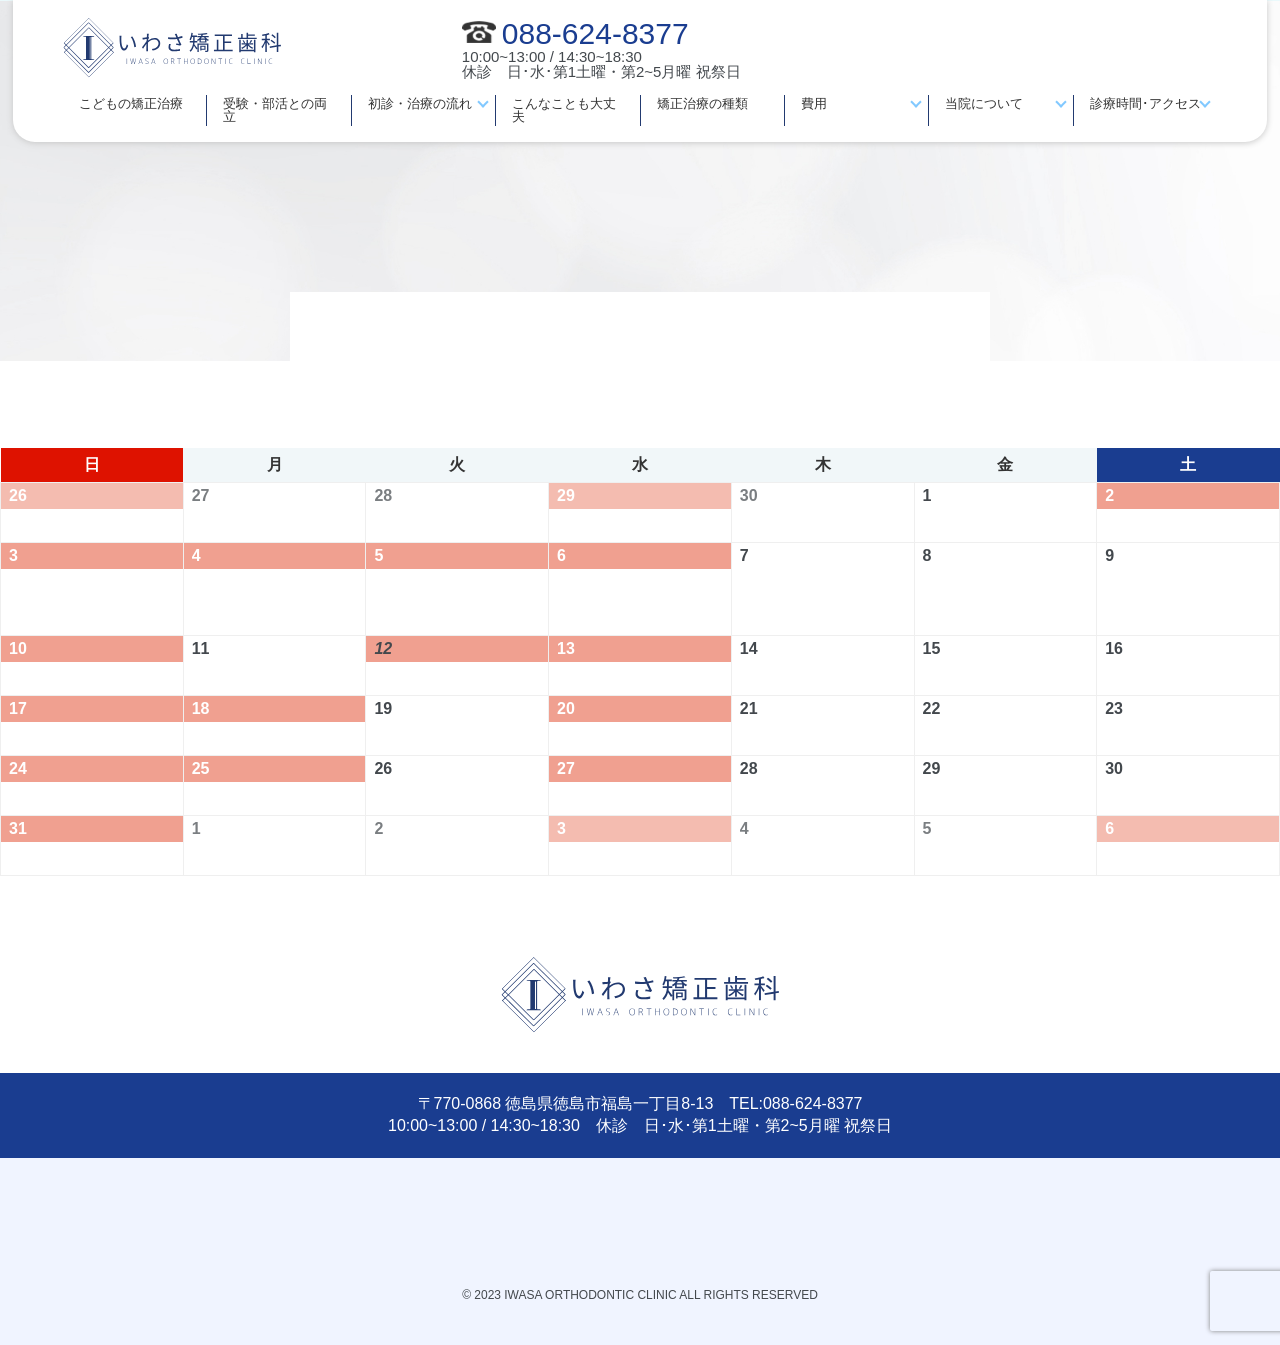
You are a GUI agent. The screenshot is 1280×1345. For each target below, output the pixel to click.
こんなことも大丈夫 (564, 110)
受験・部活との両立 (275, 110)
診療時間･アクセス (1145, 103)
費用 (814, 103)
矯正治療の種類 (702, 103)
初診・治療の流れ (420, 103)
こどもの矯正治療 (131, 103)
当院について (984, 103)
